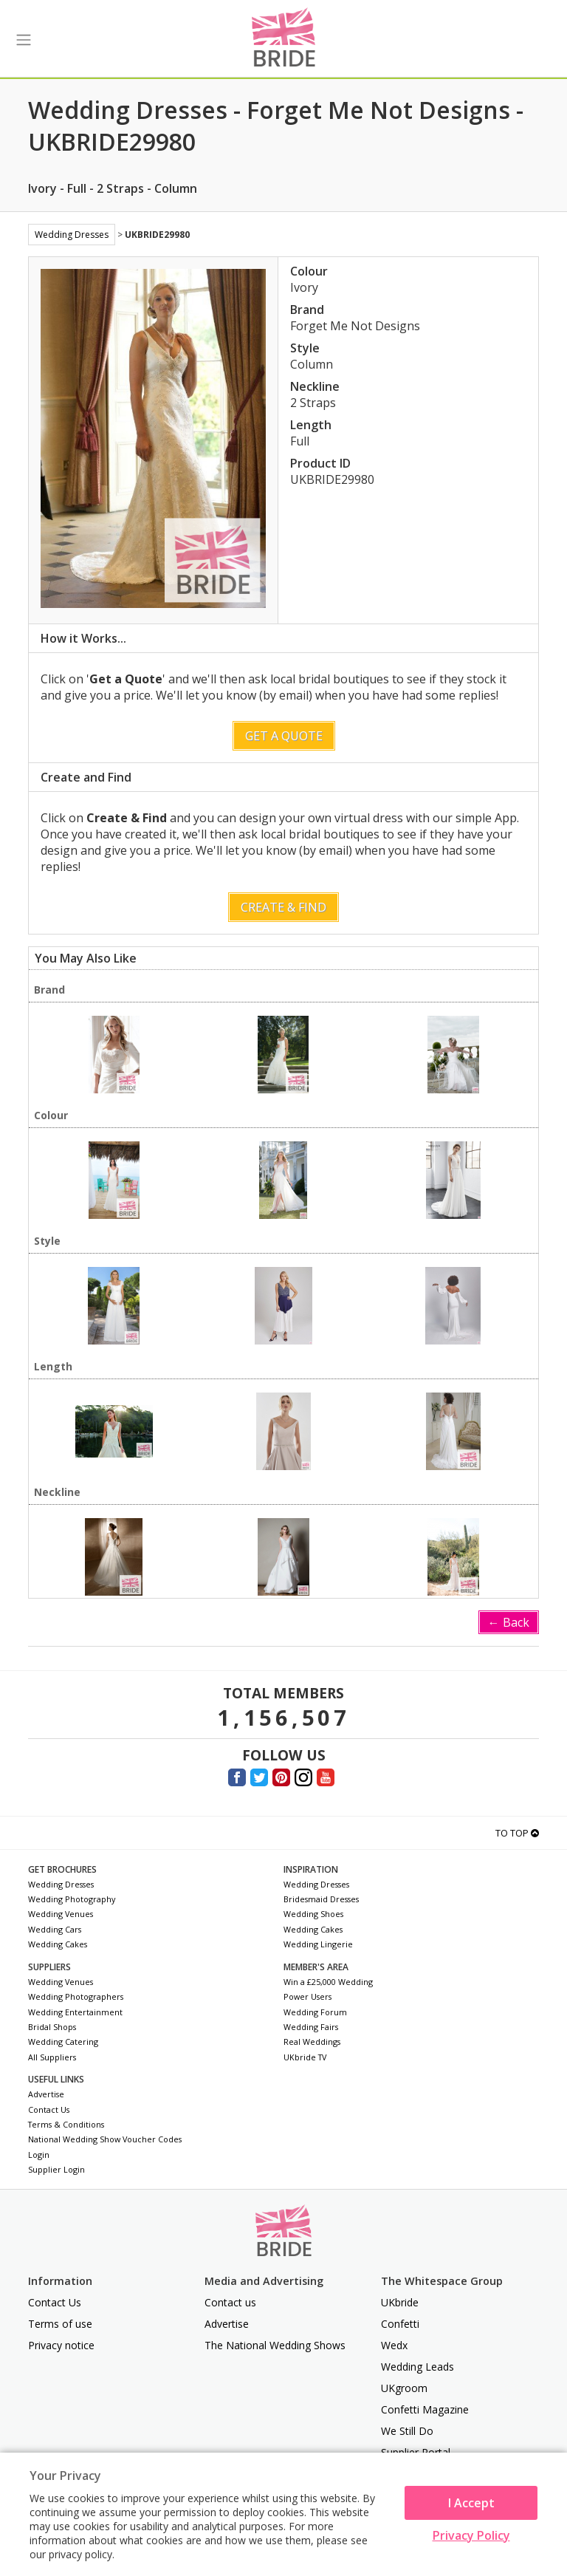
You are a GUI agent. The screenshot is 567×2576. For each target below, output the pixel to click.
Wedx (394, 2345)
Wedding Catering (63, 2041)
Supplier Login (56, 2169)
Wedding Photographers (75, 1996)
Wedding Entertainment (75, 2012)
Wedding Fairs (311, 2026)
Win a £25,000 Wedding (328, 1981)
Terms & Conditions (66, 2124)
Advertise (46, 2094)
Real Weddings (312, 2041)
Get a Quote (284, 736)
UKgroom (404, 2388)
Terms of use (60, 2324)
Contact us (230, 2302)
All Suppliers (52, 2057)
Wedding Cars (54, 1929)
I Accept (471, 2503)
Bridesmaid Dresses (321, 1898)
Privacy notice (61, 2345)
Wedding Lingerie (318, 1944)
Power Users (307, 1996)
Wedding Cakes (57, 1944)
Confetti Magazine (425, 2409)
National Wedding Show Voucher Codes (105, 2139)
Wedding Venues (60, 1913)
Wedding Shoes (313, 1913)
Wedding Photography (71, 1898)
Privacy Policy (471, 2535)
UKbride (400, 2302)
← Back (508, 1622)
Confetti (400, 2324)
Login (38, 2154)
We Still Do (407, 2431)
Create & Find (283, 907)
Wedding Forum (315, 2012)
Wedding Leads (417, 2367)
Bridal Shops (52, 2026)
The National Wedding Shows (275, 2345)
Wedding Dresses (72, 234)
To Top (517, 1832)
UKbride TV (305, 2057)
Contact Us (48, 2109)
